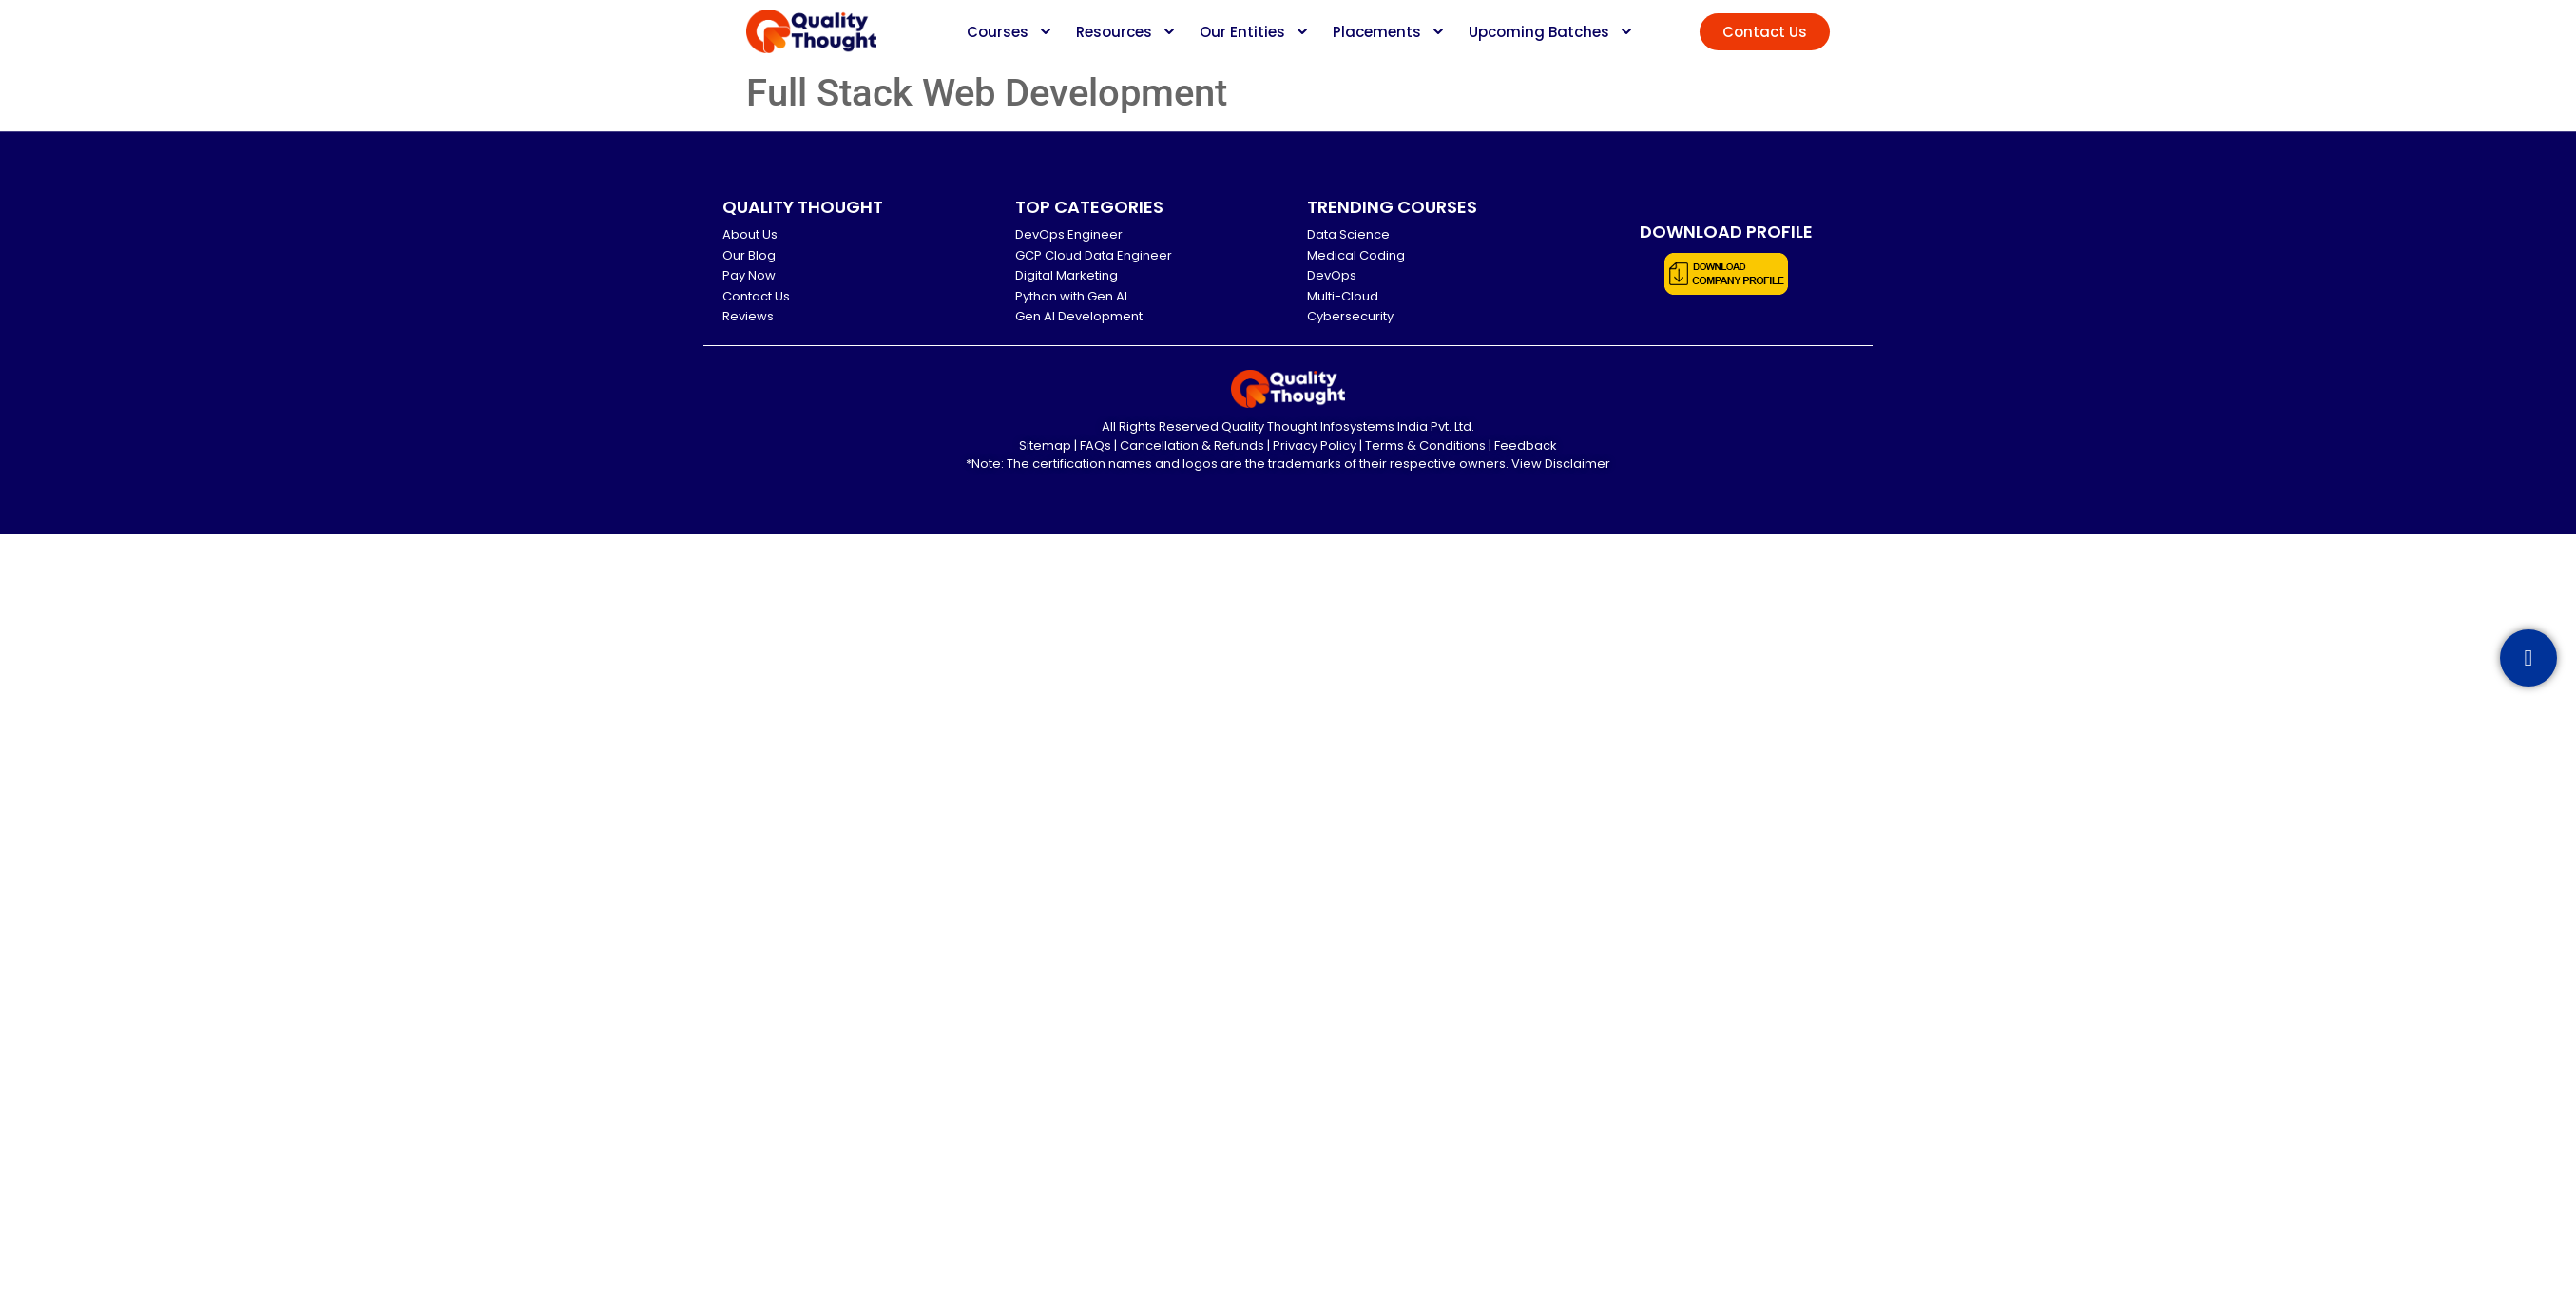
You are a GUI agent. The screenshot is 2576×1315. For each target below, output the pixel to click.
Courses (997, 32)
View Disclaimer (1560, 463)
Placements (1377, 32)
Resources (1114, 32)
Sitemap (1045, 445)
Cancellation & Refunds (1192, 445)
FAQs (1095, 445)
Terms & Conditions (1425, 445)
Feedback (1525, 445)
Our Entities (1242, 32)
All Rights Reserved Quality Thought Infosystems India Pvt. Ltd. (1288, 426)
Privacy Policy (1314, 445)
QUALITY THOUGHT (802, 207)
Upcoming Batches (1539, 32)
